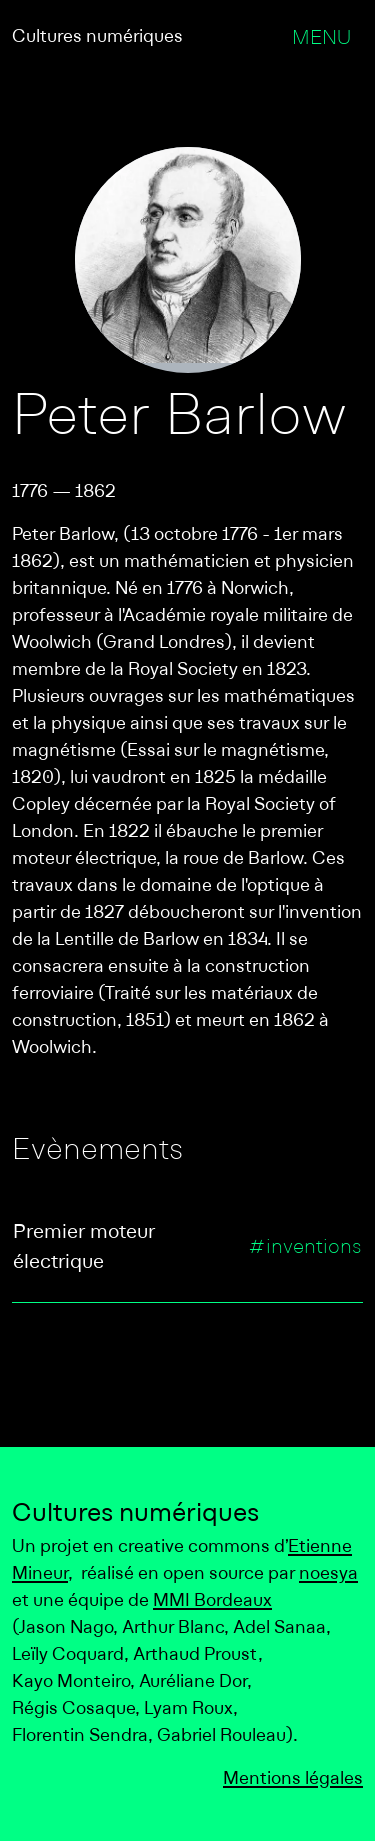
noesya (328, 1574)
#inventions (305, 1248)
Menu (321, 39)
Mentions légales (293, 1779)
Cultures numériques (97, 37)
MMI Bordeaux (212, 1601)
